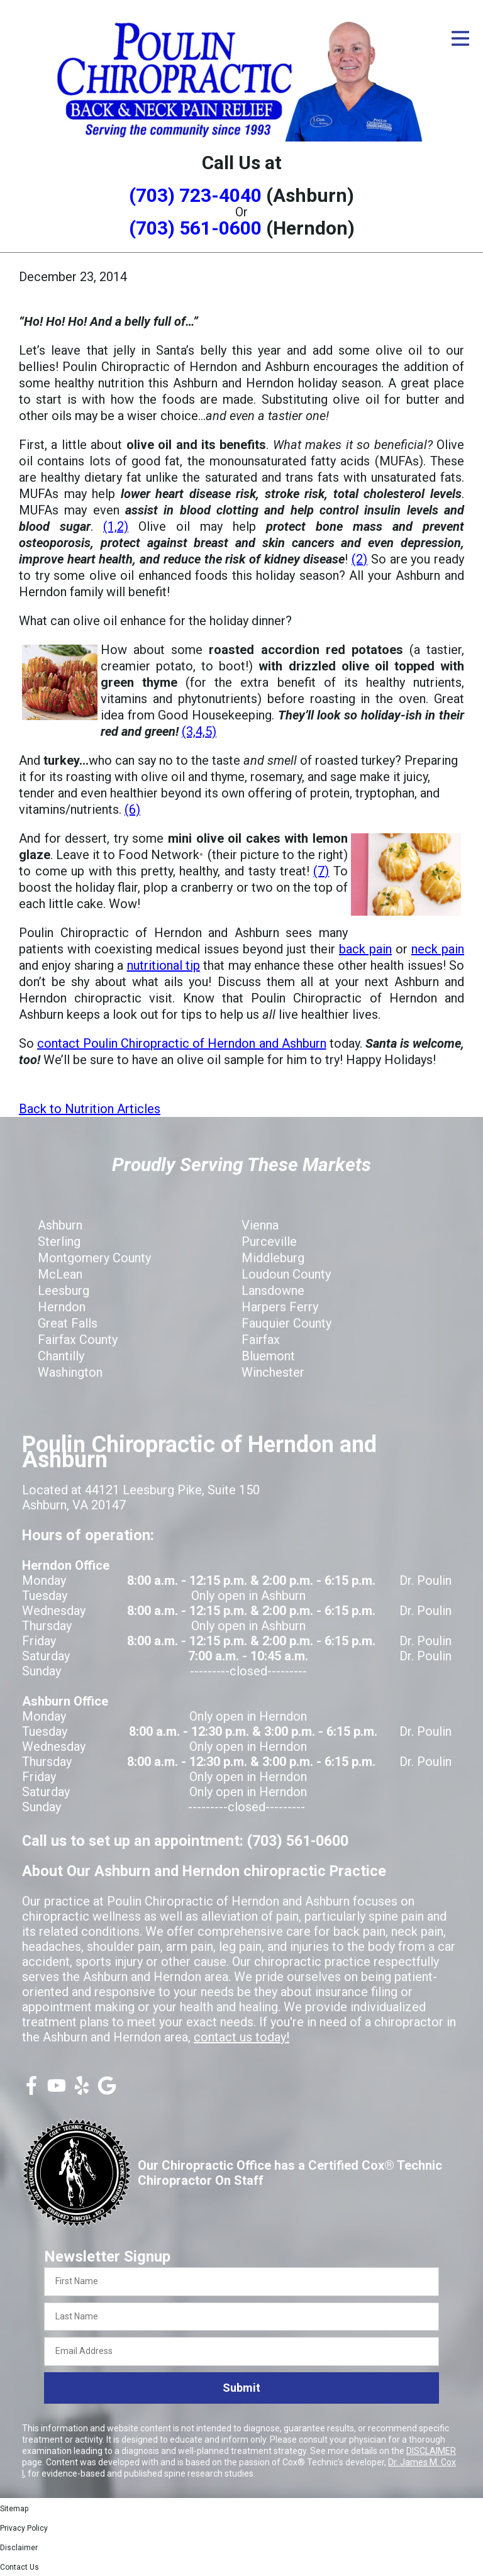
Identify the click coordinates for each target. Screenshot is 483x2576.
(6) (132, 809)
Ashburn (60, 1225)
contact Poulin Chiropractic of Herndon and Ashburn (181, 1043)
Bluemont (268, 1355)
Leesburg (63, 1290)
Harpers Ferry (280, 1306)
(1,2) (115, 526)
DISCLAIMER (431, 2451)
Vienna (260, 1225)
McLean (60, 1274)
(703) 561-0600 (195, 228)
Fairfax (261, 1339)
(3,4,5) (199, 731)
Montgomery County (94, 1257)
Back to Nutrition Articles (89, 1108)
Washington (70, 1372)
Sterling (59, 1241)
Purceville (269, 1241)
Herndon (62, 1306)
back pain (365, 949)
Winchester (273, 1372)
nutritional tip (163, 965)
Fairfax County (78, 1339)
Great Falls (67, 1323)
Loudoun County (286, 1274)
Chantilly (61, 1355)
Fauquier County (286, 1323)
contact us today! (241, 2037)
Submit (241, 2387)
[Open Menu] (460, 38)
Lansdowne (273, 1290)
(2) (359, 559)
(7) (321, 871)
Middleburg (273, 1257)
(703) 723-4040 (195, 195)
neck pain (437, 949)
